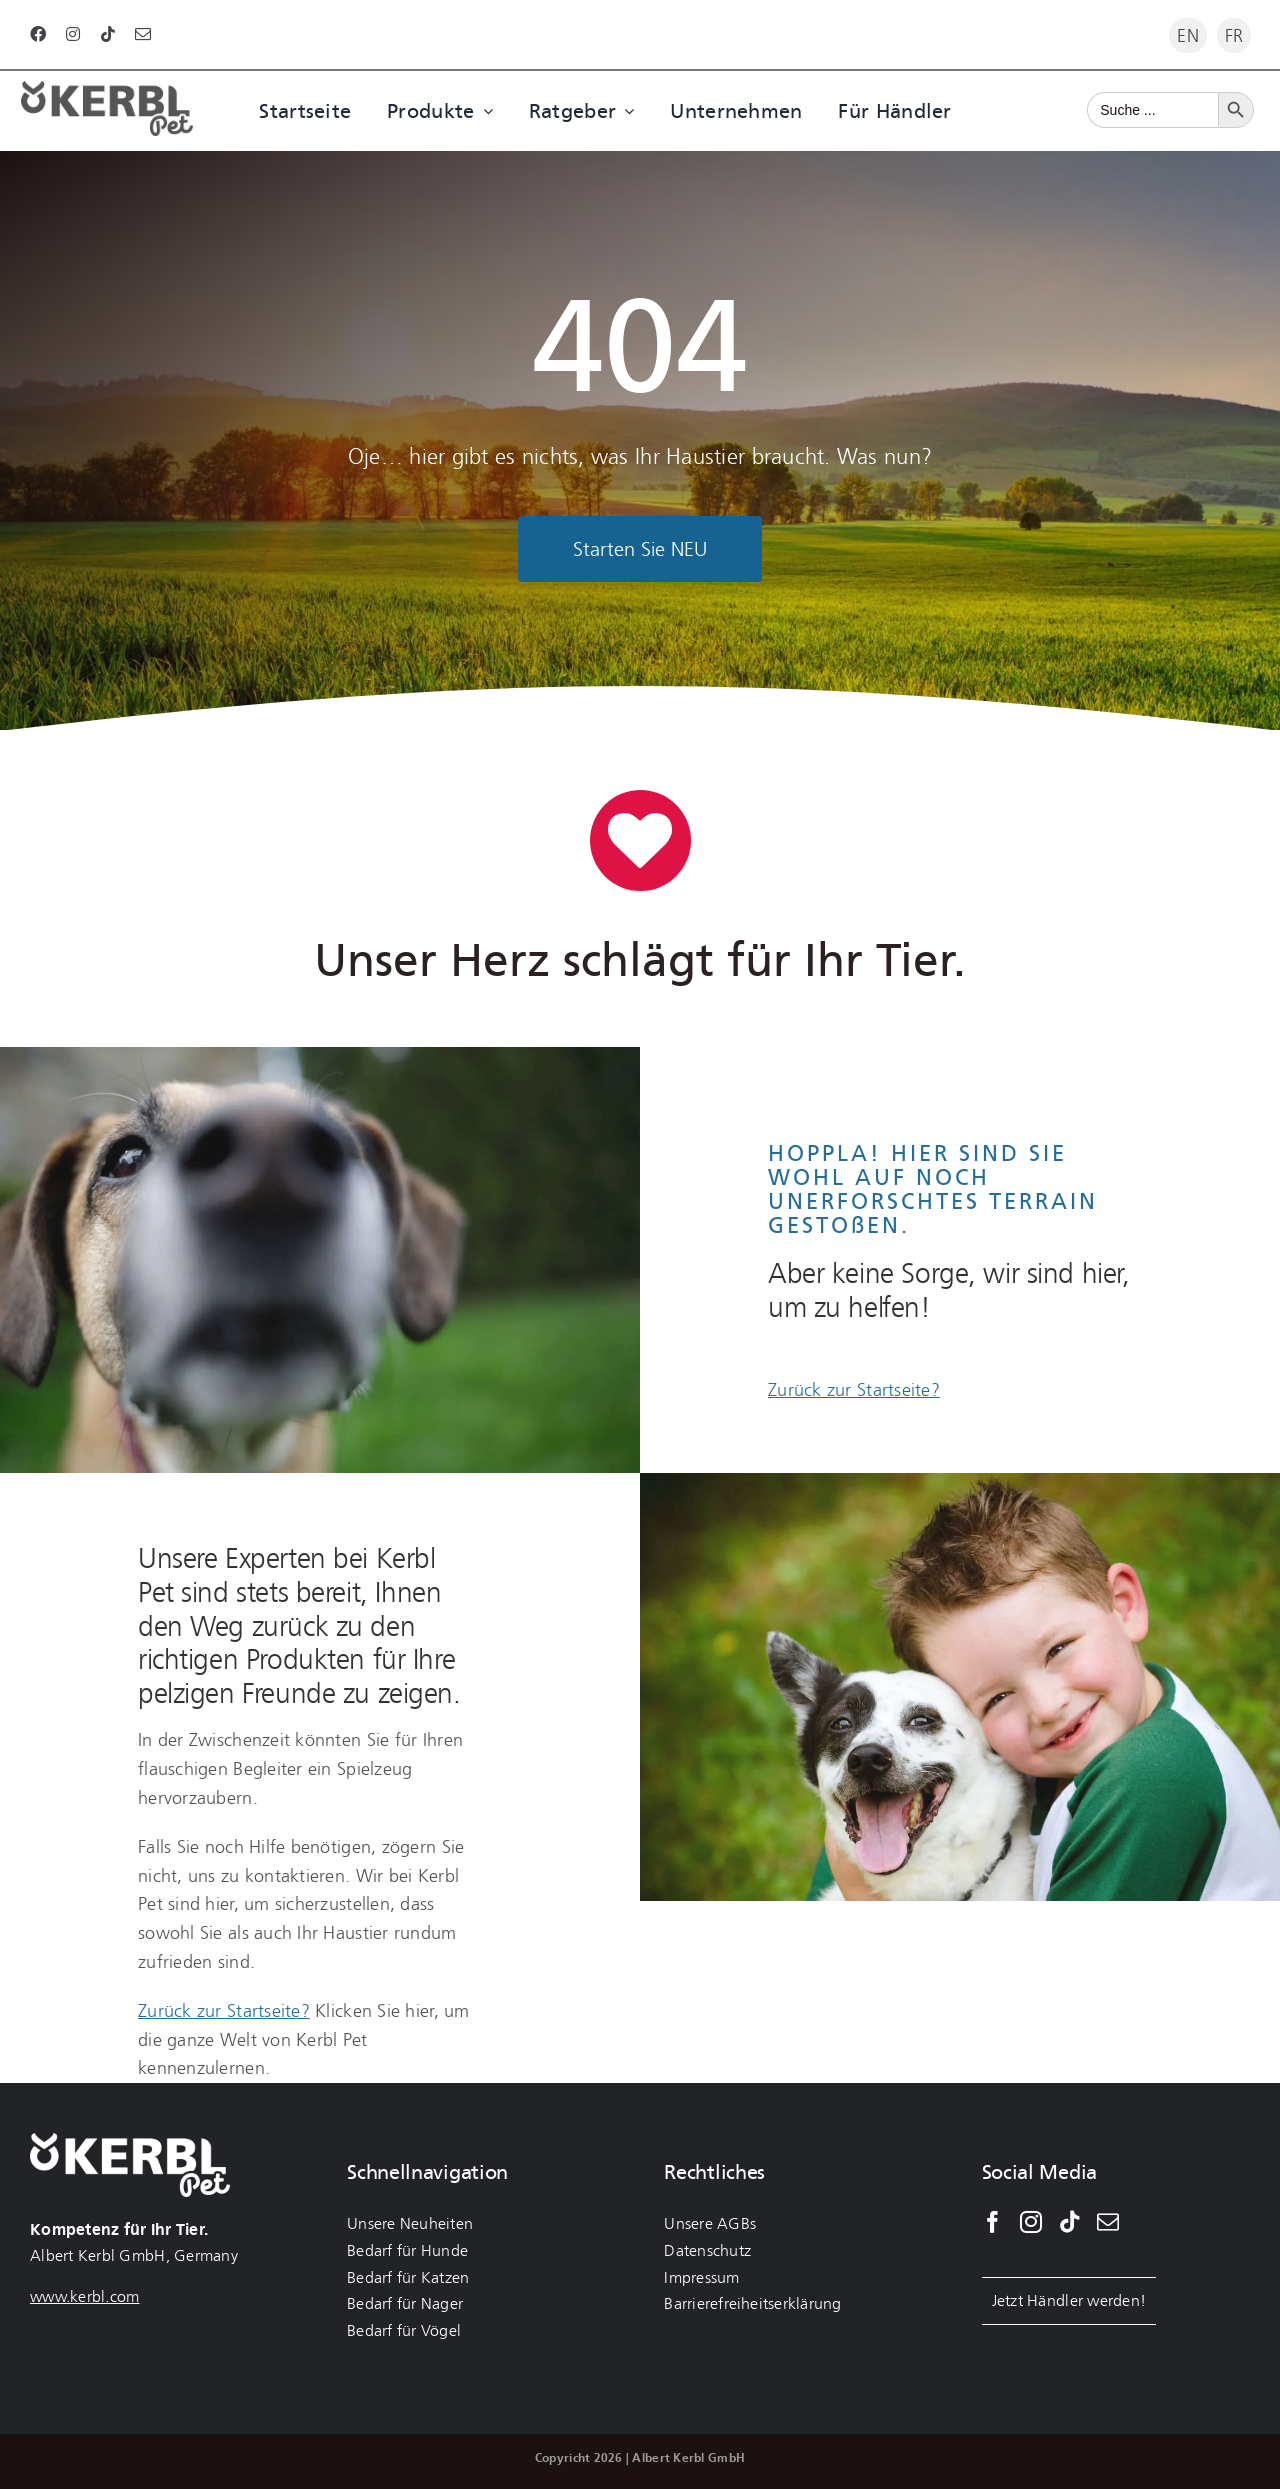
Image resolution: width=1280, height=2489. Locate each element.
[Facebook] (993, 2222)
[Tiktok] (1070, 2222)
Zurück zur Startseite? (854, 1390)
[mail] (143, 34)
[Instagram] (1031, 2222)
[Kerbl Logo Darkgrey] (107, 90)
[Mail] (1108, 2222)
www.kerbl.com (85, 2296)
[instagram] (73, 34)
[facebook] (38, 34)
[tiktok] (108, 34)
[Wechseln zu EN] (1188, 35)
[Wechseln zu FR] (1234, 35)
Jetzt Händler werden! (1069, 2300)
